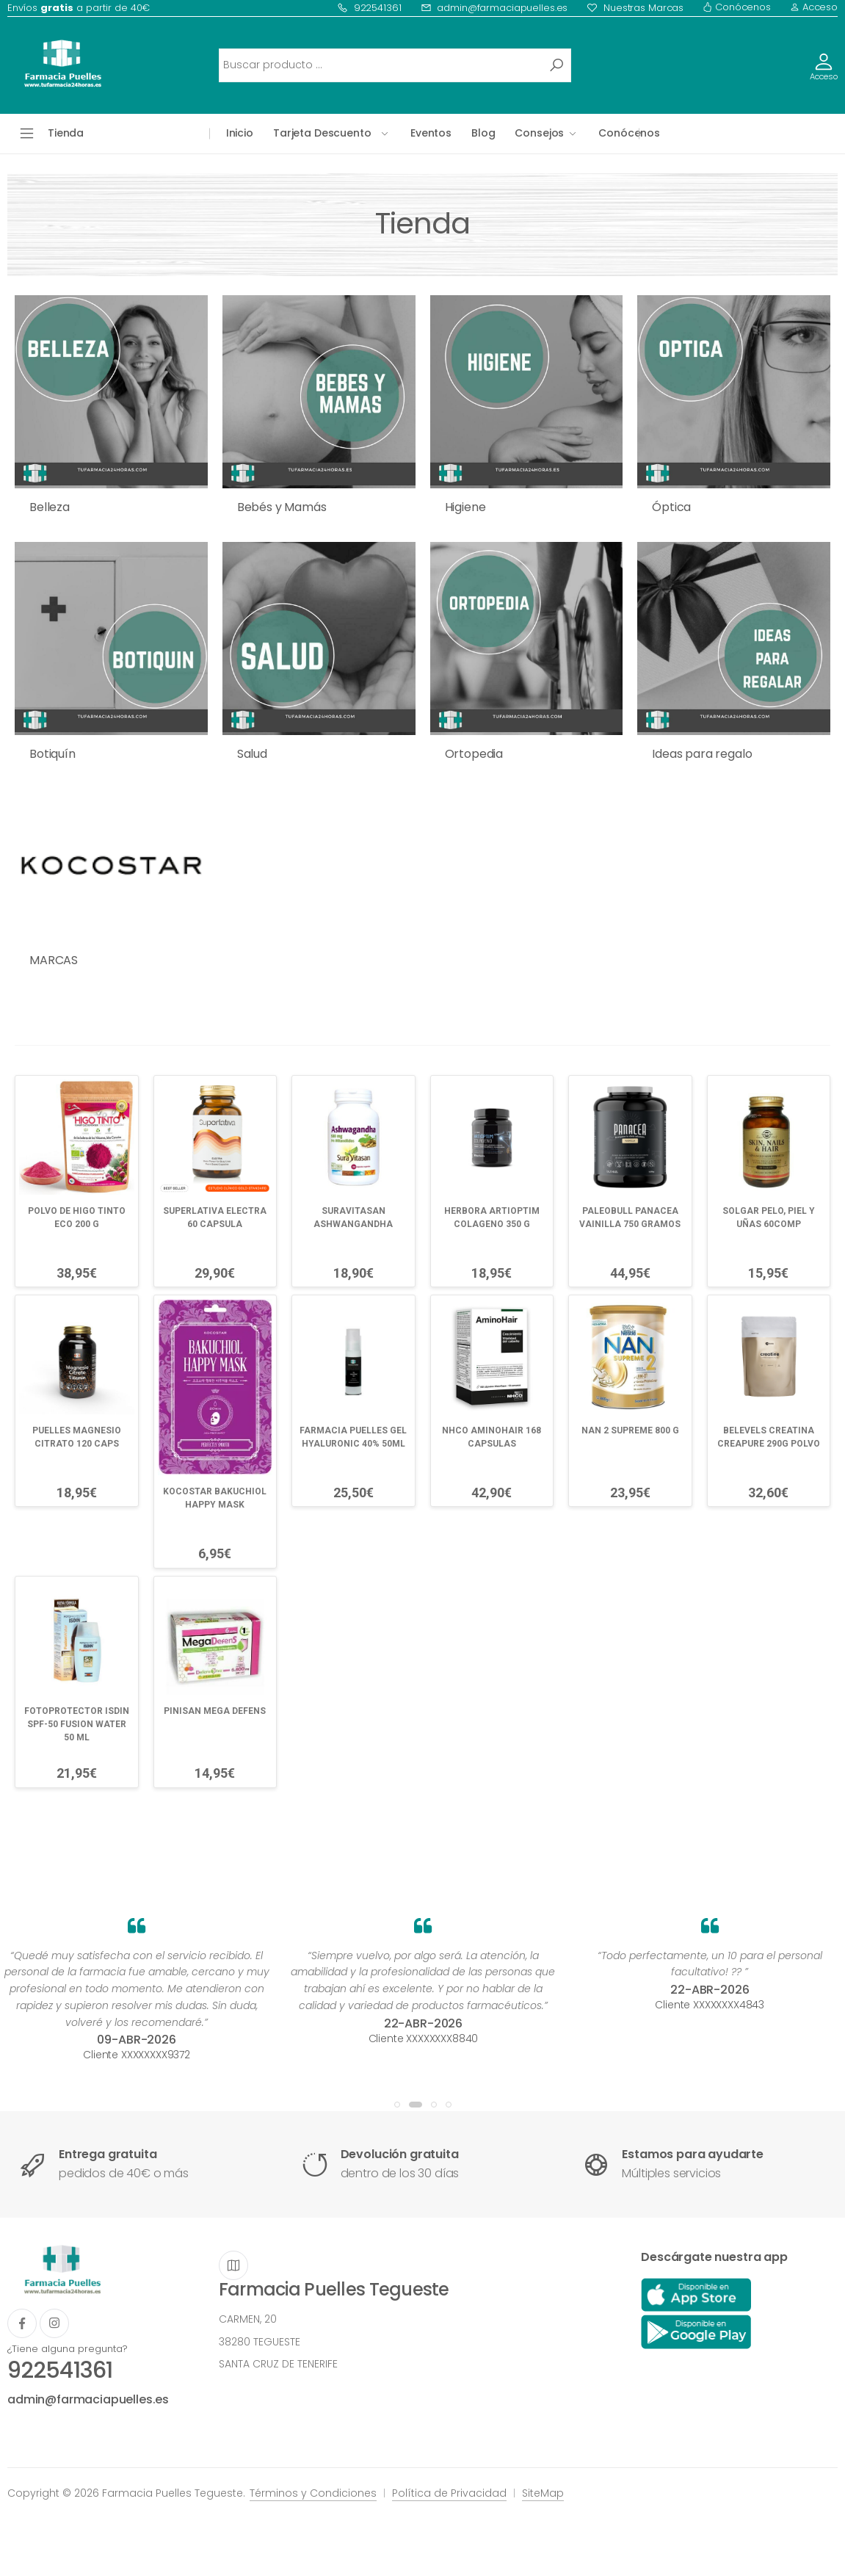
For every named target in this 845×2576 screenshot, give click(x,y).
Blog (483, 133)
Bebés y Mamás (282, 507)
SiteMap (543, 2493)
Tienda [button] (66, 133)
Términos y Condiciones (313, 2493)
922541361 (369, 8)
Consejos (539, 133)
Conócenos (737, 7)
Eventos (430, 133)
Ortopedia (474, 753)
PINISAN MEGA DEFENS (215, 1711)
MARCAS (53, 960)
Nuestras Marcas (635, 8)
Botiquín (52, 753)
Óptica (671, 507)
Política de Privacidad (449, 2493)
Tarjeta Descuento (322, 133)
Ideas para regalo (702, 753)
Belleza (49, 507)
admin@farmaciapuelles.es (494, 8)
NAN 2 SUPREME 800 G (630, 1430)
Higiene (465, 507)
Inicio (239, 133)
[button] (397, 2104)
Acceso (814, 7)
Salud (252, 753)
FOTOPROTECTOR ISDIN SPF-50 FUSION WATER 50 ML (76, 1724)
